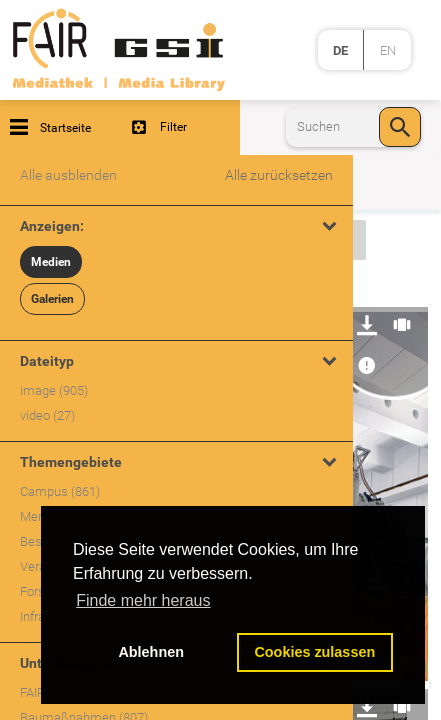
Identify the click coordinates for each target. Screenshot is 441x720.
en (388, 50)
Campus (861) (60, 491)
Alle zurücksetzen (279, 175)
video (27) (47, 415)
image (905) (54, 390)
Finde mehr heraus (143, 600)
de (340, 50)
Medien (51, 262)
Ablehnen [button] (151, 652)
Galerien (52, 299)
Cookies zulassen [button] (314, 652)
